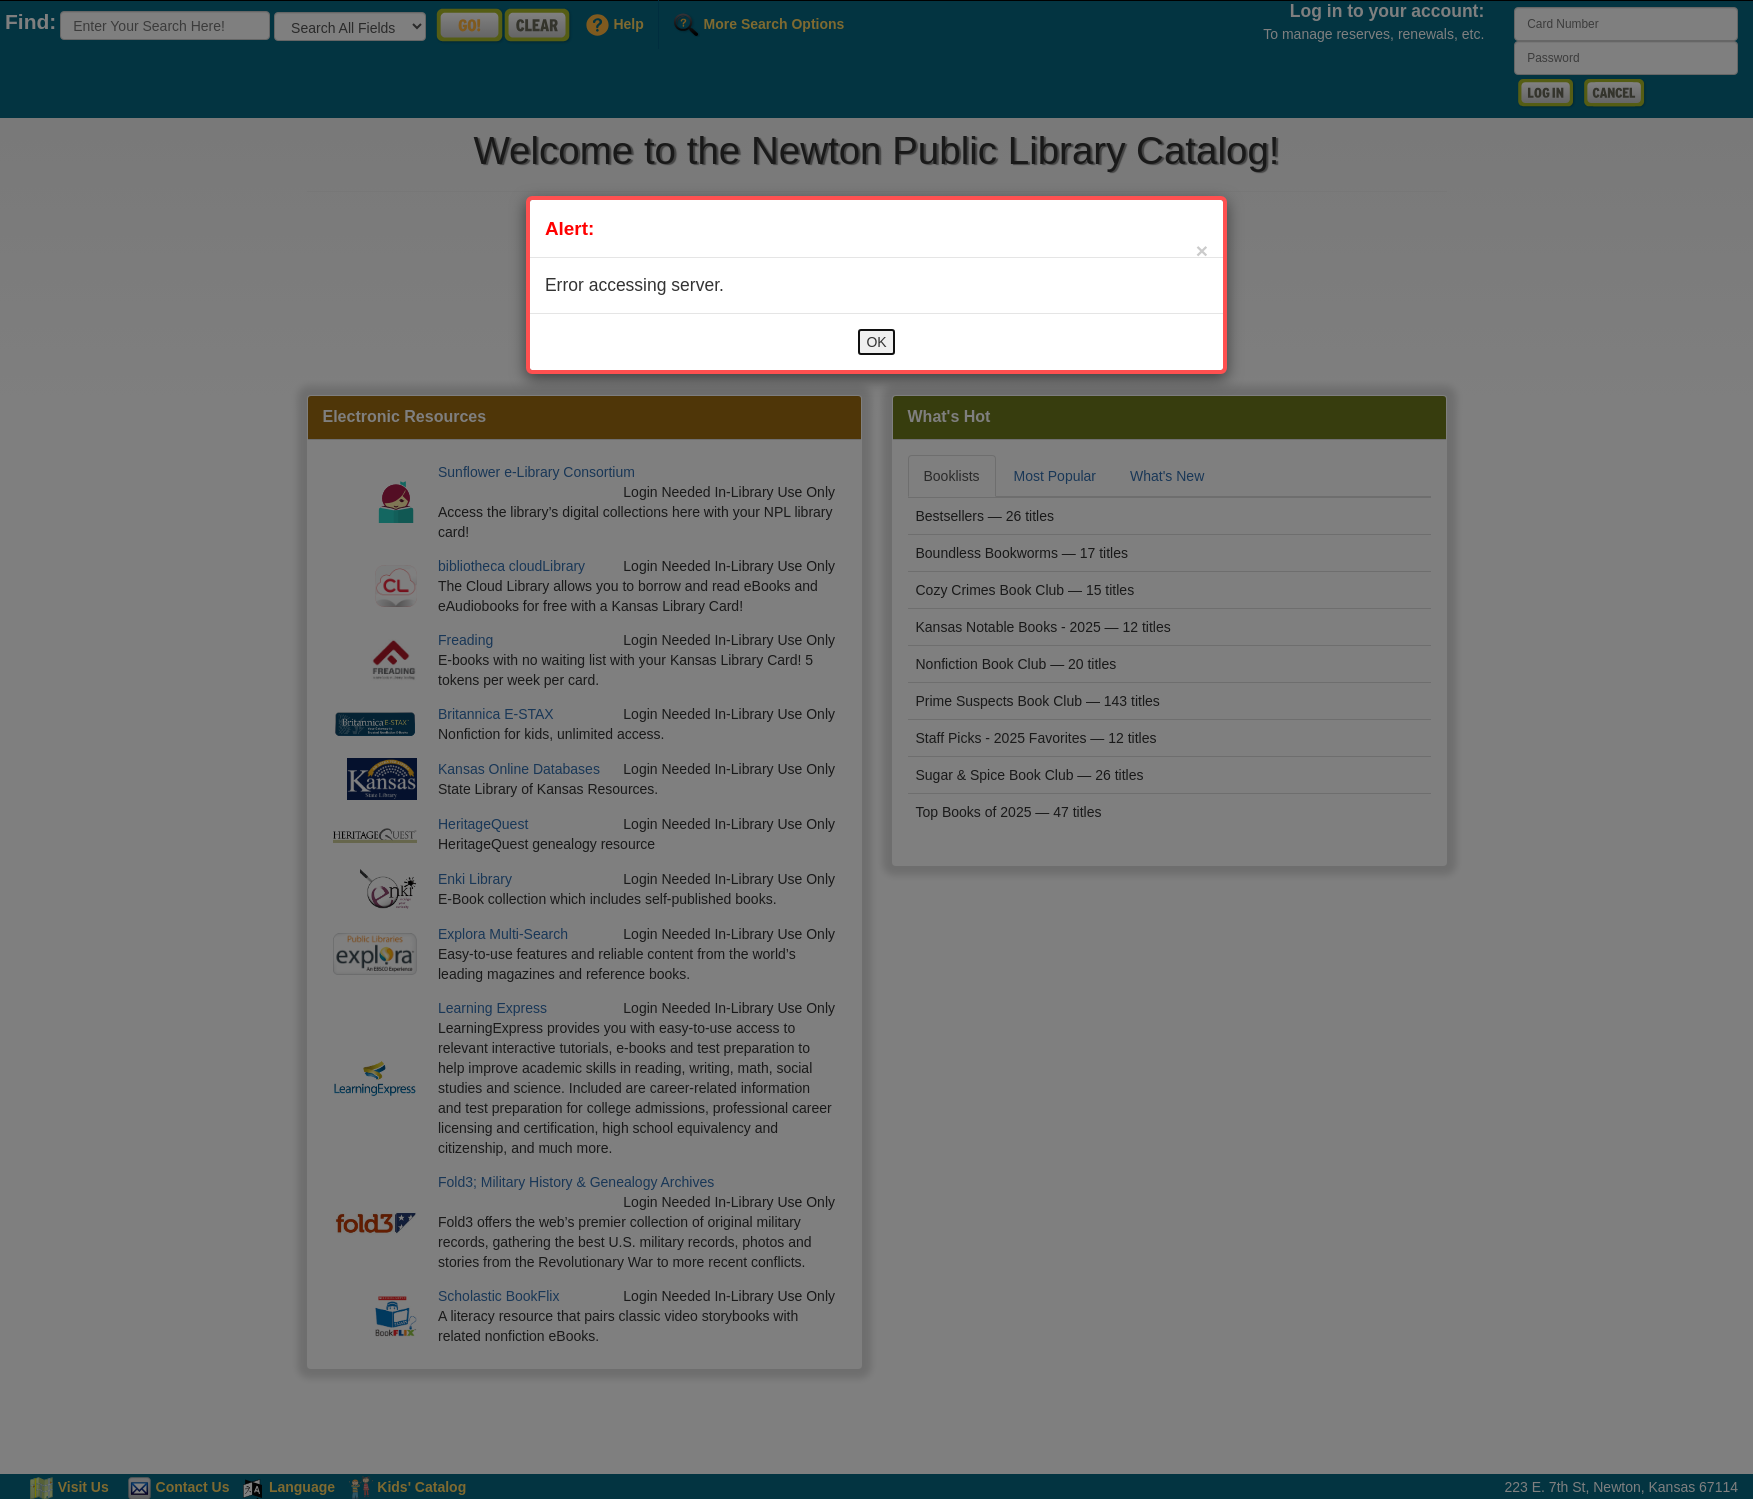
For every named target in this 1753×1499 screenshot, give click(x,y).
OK (876, 342)
